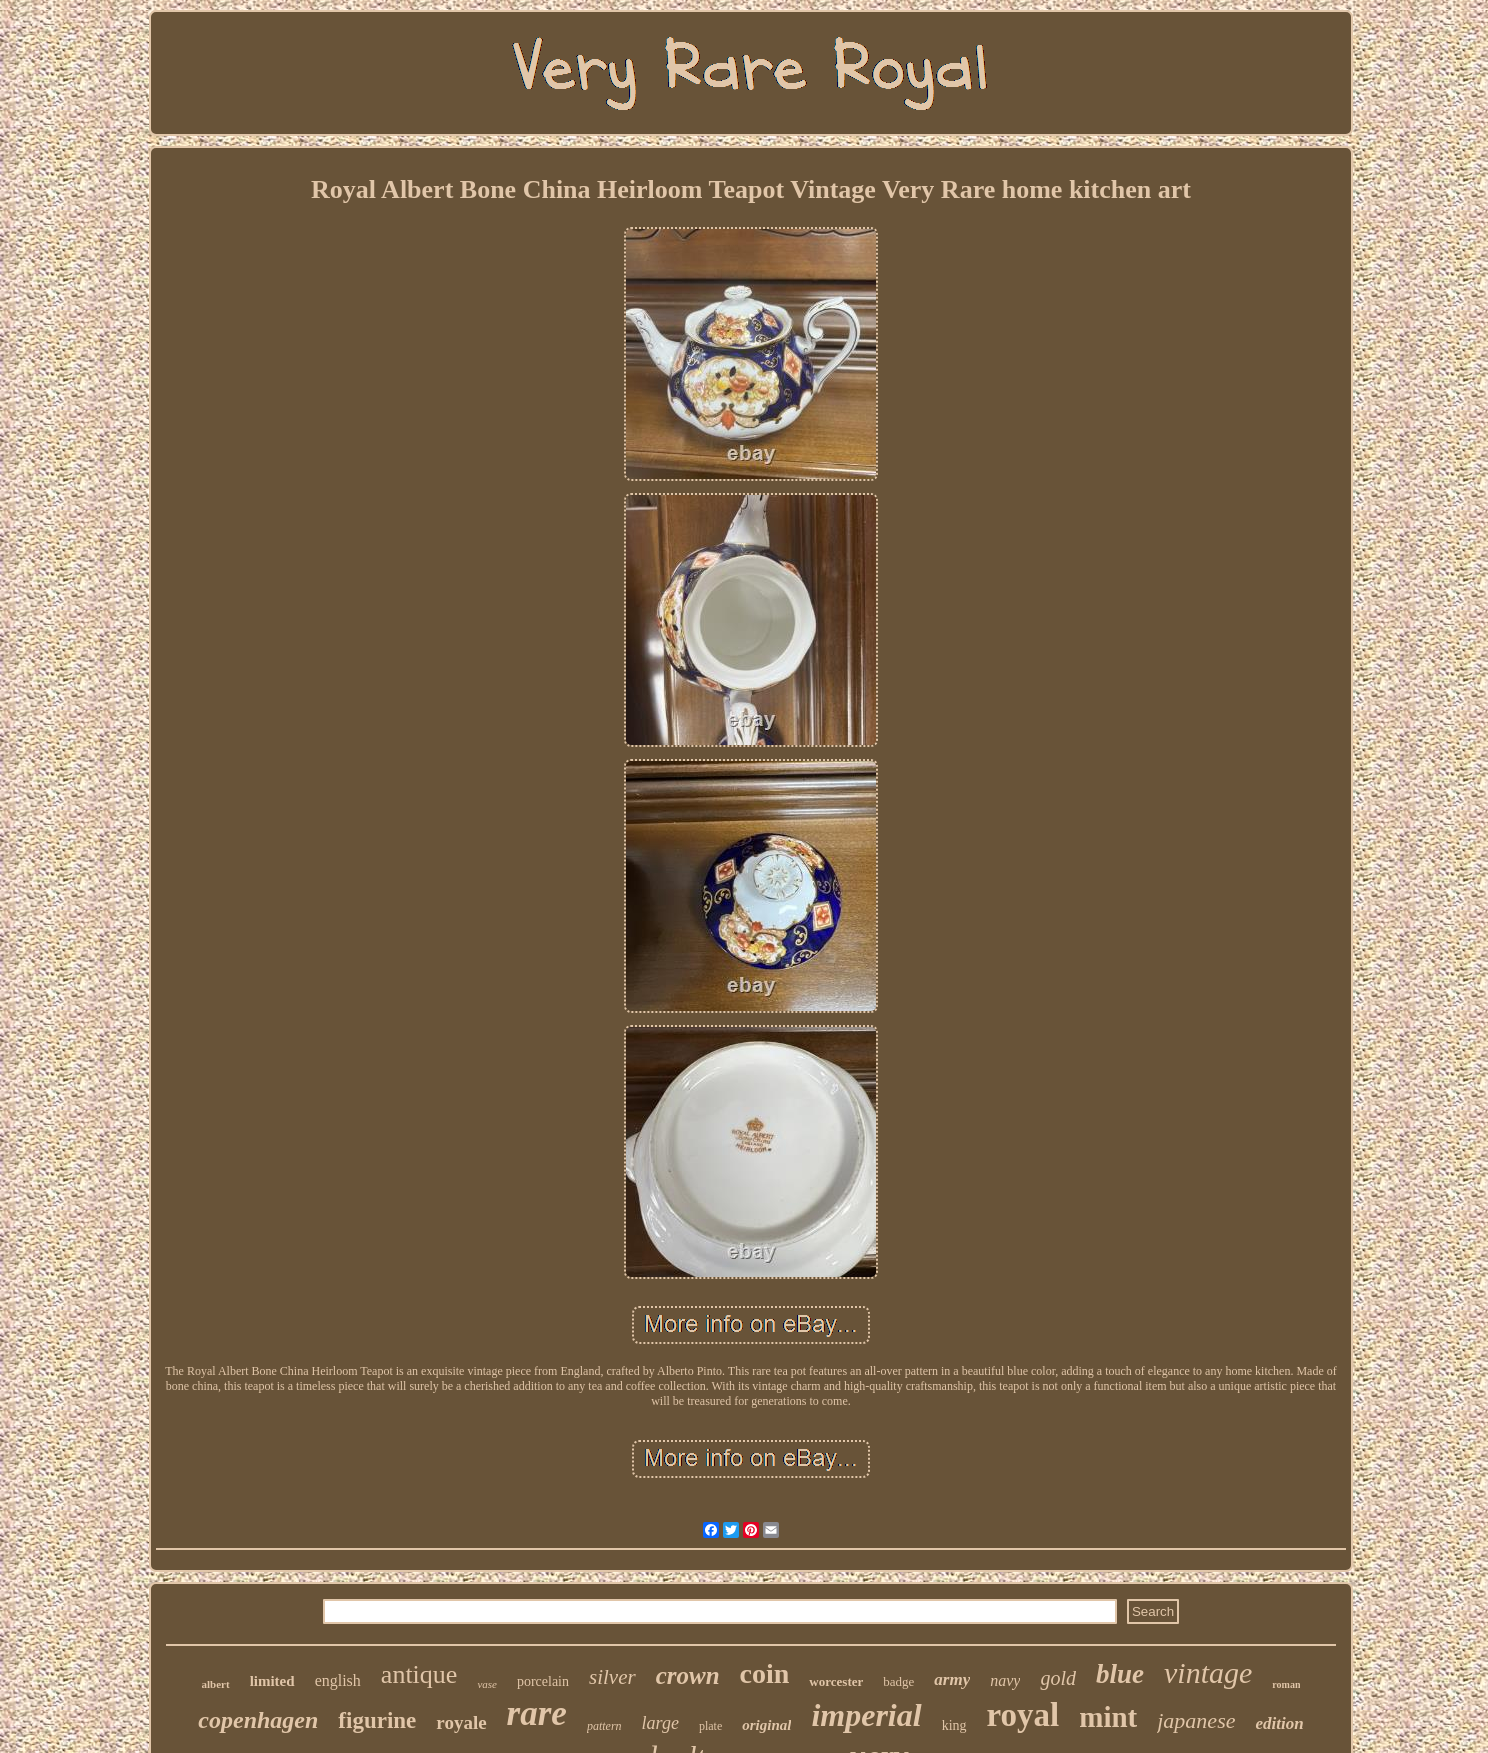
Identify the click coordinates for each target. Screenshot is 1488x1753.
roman (1286, 1684)
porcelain (543, 1681)
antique (419, 1674)
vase (487, 1684)
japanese (1196, 1720)
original (766, 1725)
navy (1005, 1680)
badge (898, 1681)
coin (765, 1673)
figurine (377, 1720)
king (954, 1725)
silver (612, 1677)
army (952, 1679)
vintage (1208, 1672)
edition (1279, 1723)
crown (688, 1675)
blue (1120, 1674)
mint (1108, 1717)
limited (272, 1681)
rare (537, 1713)
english (338, 1680)
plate (710, 1726)
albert (216, 1684)
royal (1023, 1715)
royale (461, 1722)
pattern (604, 1726)
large (660, 1723)
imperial (866, 1715)
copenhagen (258, 1720)
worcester (836, 1681)
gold (1058, 1678)
